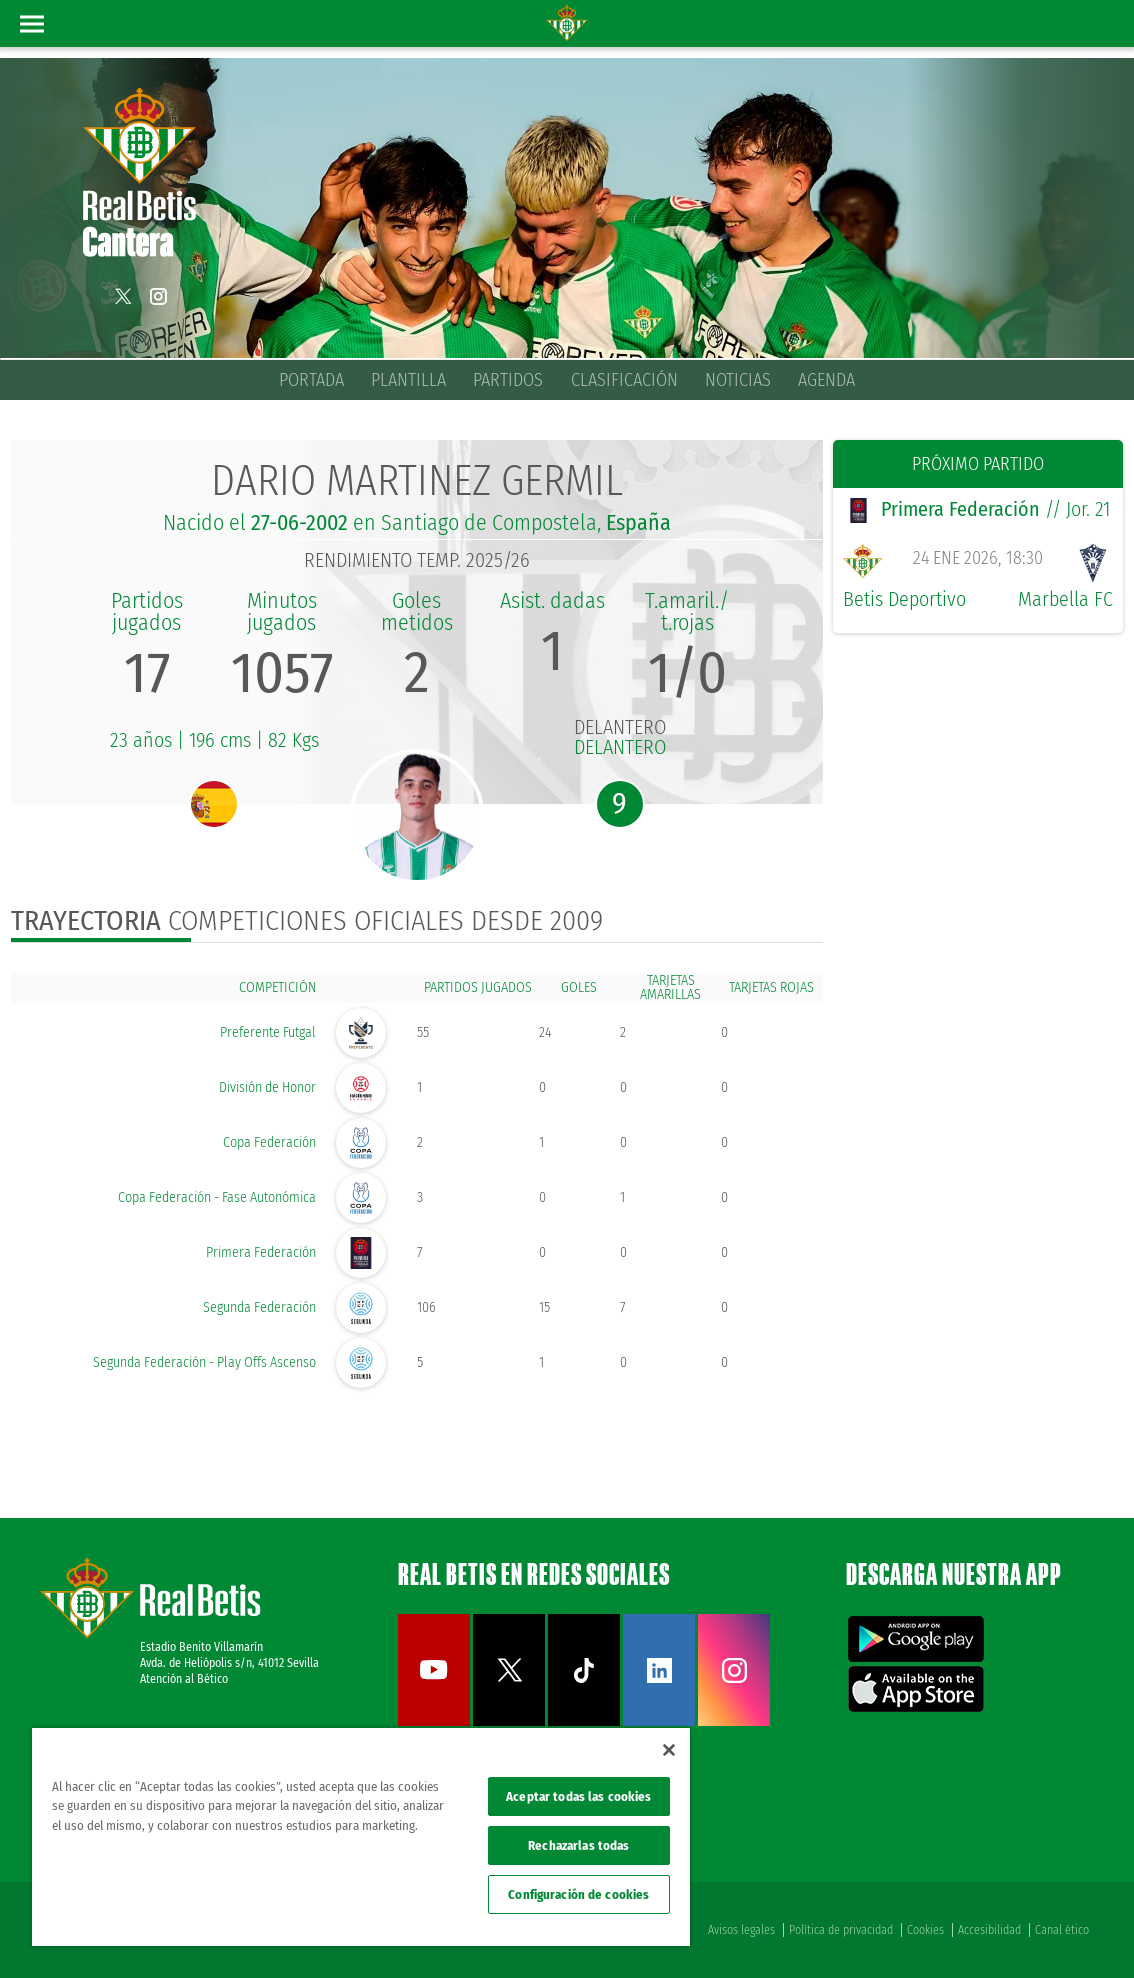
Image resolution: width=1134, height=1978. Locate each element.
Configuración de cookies (578, 1894)
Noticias (738, 380)
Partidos (508, 380)
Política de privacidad (841, 1930)
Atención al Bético (184, 1679)
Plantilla (408, 380)
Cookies (925, 1930)
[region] (361, 1837)
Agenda (826, 380)
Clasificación (624, 380)
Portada (311, 380)
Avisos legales (741, 1930)
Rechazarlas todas (578, 1845)
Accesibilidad (989, 1930)
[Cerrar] (669, 1750)
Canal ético (1062, 1930)
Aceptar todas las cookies (578, 1796)
